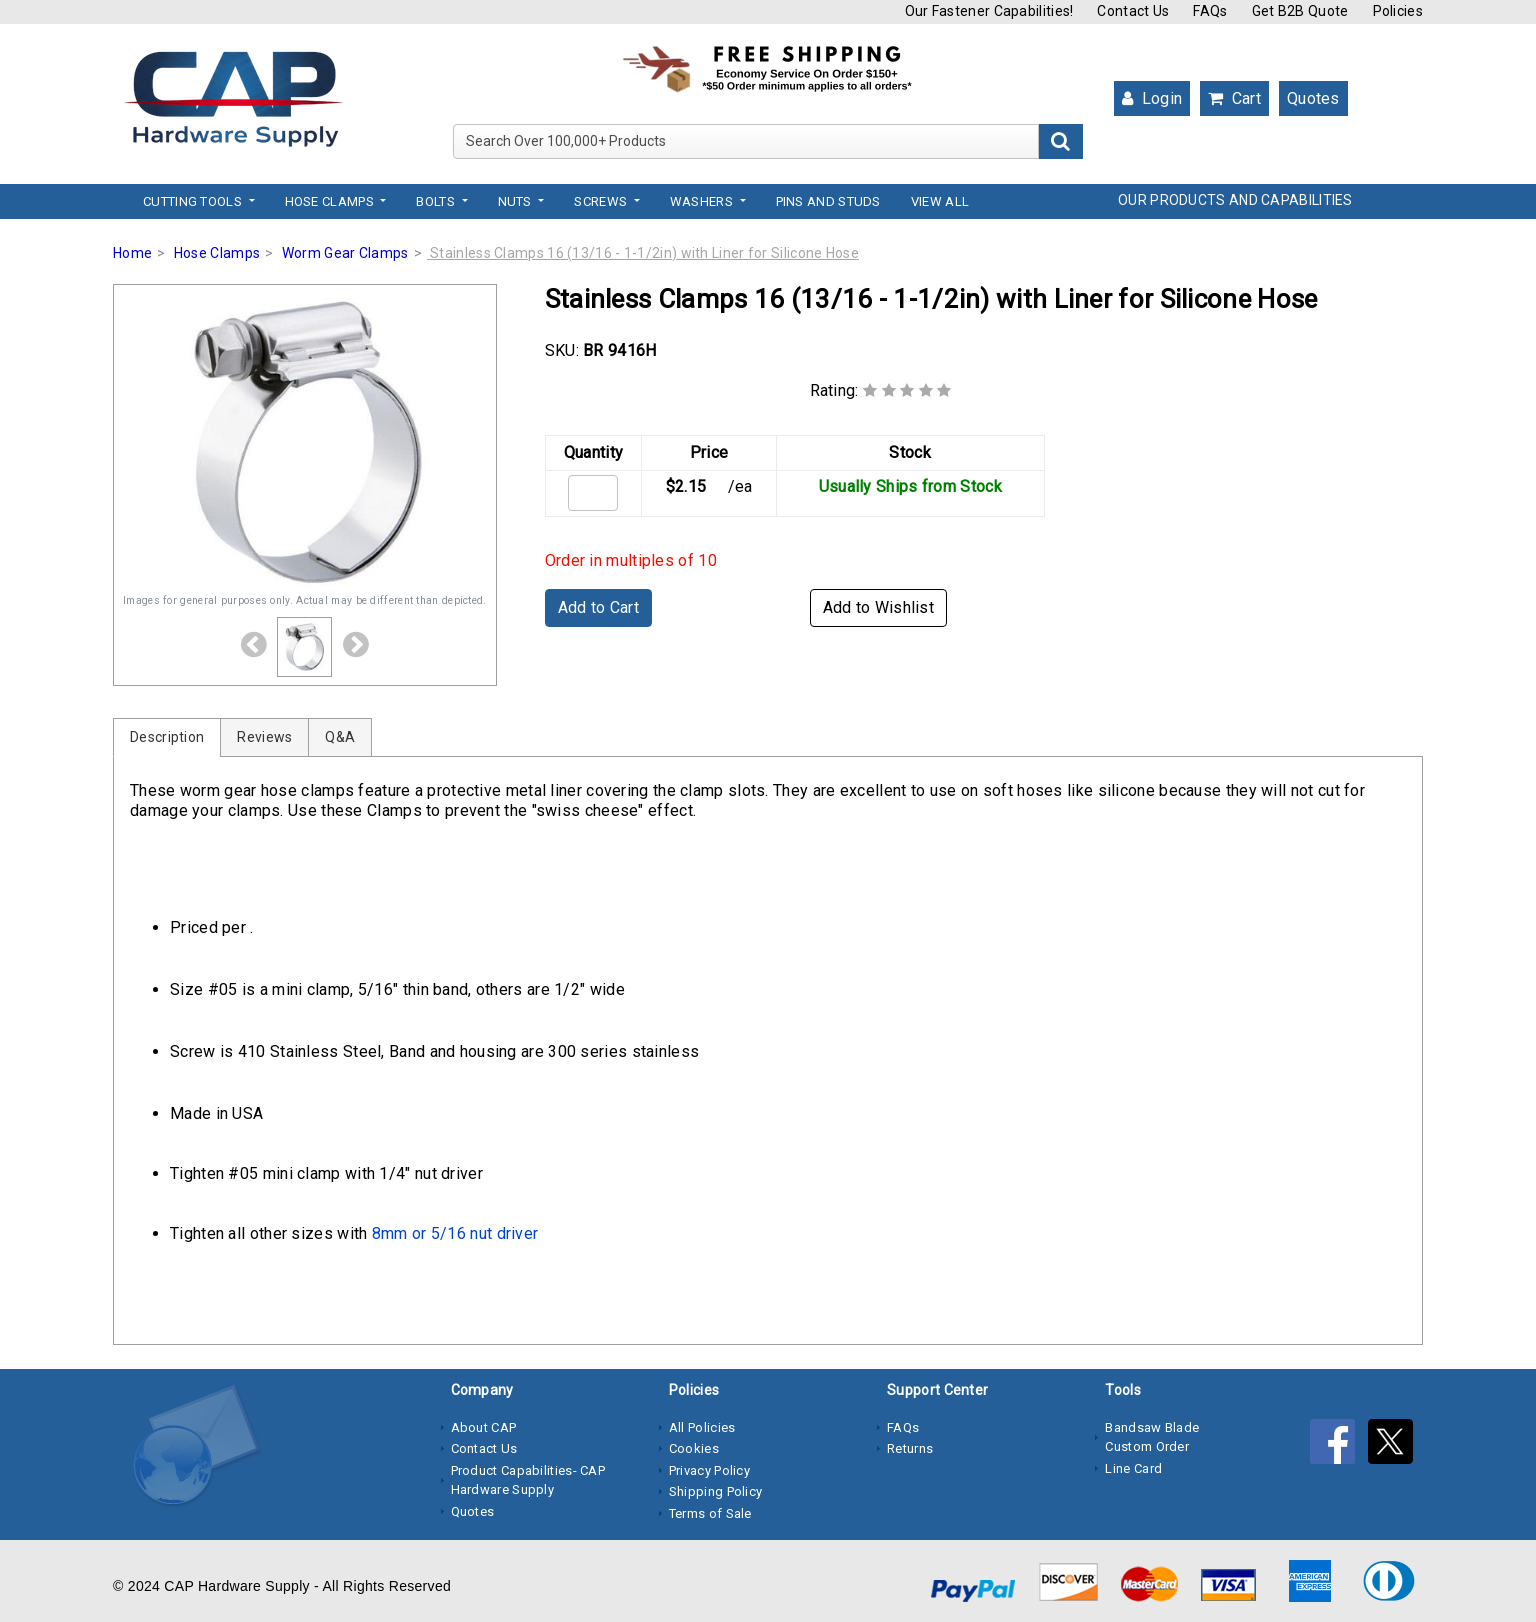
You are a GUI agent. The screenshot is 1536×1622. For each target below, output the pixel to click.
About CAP (484, 1427)
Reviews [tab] (264, 737)
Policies (1398, 11)
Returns (910, 1448)
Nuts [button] (517, 201)
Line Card (1133, 1468)
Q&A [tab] (340, 737)
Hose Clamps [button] (331, 201)
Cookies (694, 1448)
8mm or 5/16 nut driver (455, 1233)
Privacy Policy (709, 1470)
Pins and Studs (828, 201)
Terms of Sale (710, 1513)
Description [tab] (167, 737)
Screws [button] (602, 201)
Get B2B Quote (1300, 11)
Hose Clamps (217, 253)
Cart (1234, 98)
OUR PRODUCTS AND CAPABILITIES (1235, 200)
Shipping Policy (716, 1491)
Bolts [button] (437, 201)
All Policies (702, 1427)
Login (1152, 98)
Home (132, 253)
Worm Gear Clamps (345, 253)
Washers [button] (703, 201)
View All (940, 201)
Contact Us (1133, 11)
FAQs (1210, 11)
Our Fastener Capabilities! (989, 11)
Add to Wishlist (879, 607)
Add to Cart (598, 607)
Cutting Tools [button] (194, 201)
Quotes (1313, 98)
